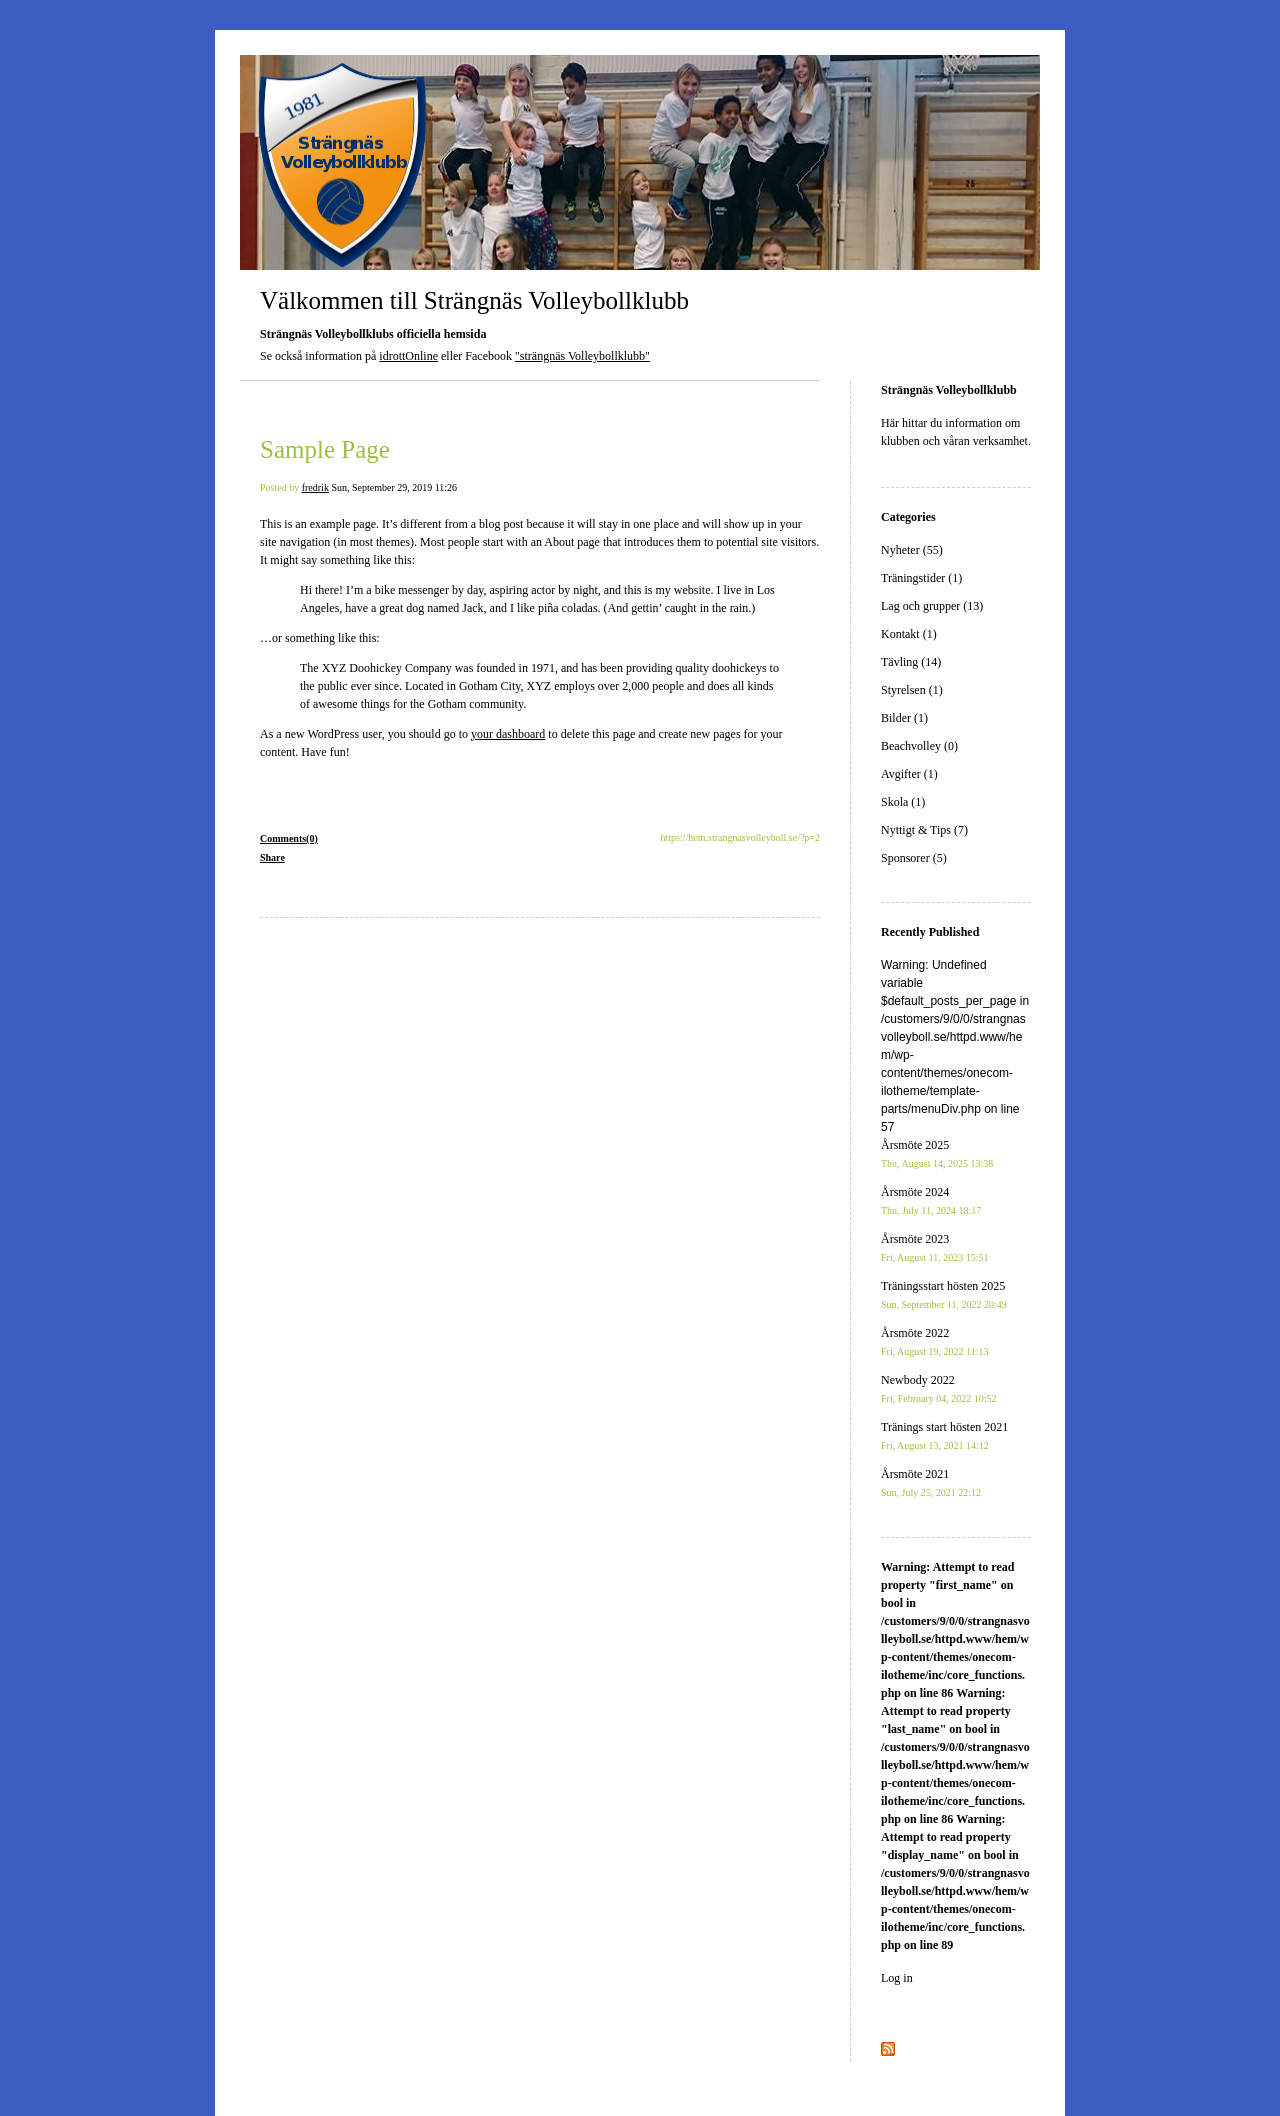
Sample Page (325, 449)
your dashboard (508, 734)
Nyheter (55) (912, 550)
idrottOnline (408, 356)
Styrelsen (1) (912, 690)
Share (272, 857)
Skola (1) (903, 802)
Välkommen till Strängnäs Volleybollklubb (474, 300)
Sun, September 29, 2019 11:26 (394, 487)
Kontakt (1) (909, 634)
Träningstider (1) (921, 578)
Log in (897, 1978)
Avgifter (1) (909, 774)
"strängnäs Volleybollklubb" (582, 356)
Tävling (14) (911, 662)
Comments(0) (289, 838)
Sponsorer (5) (914, 858)
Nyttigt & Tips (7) (924, 830)
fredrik (315, 487)
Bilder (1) (904, 718)
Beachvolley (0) (919, 746)
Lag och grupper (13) (932, 606)
